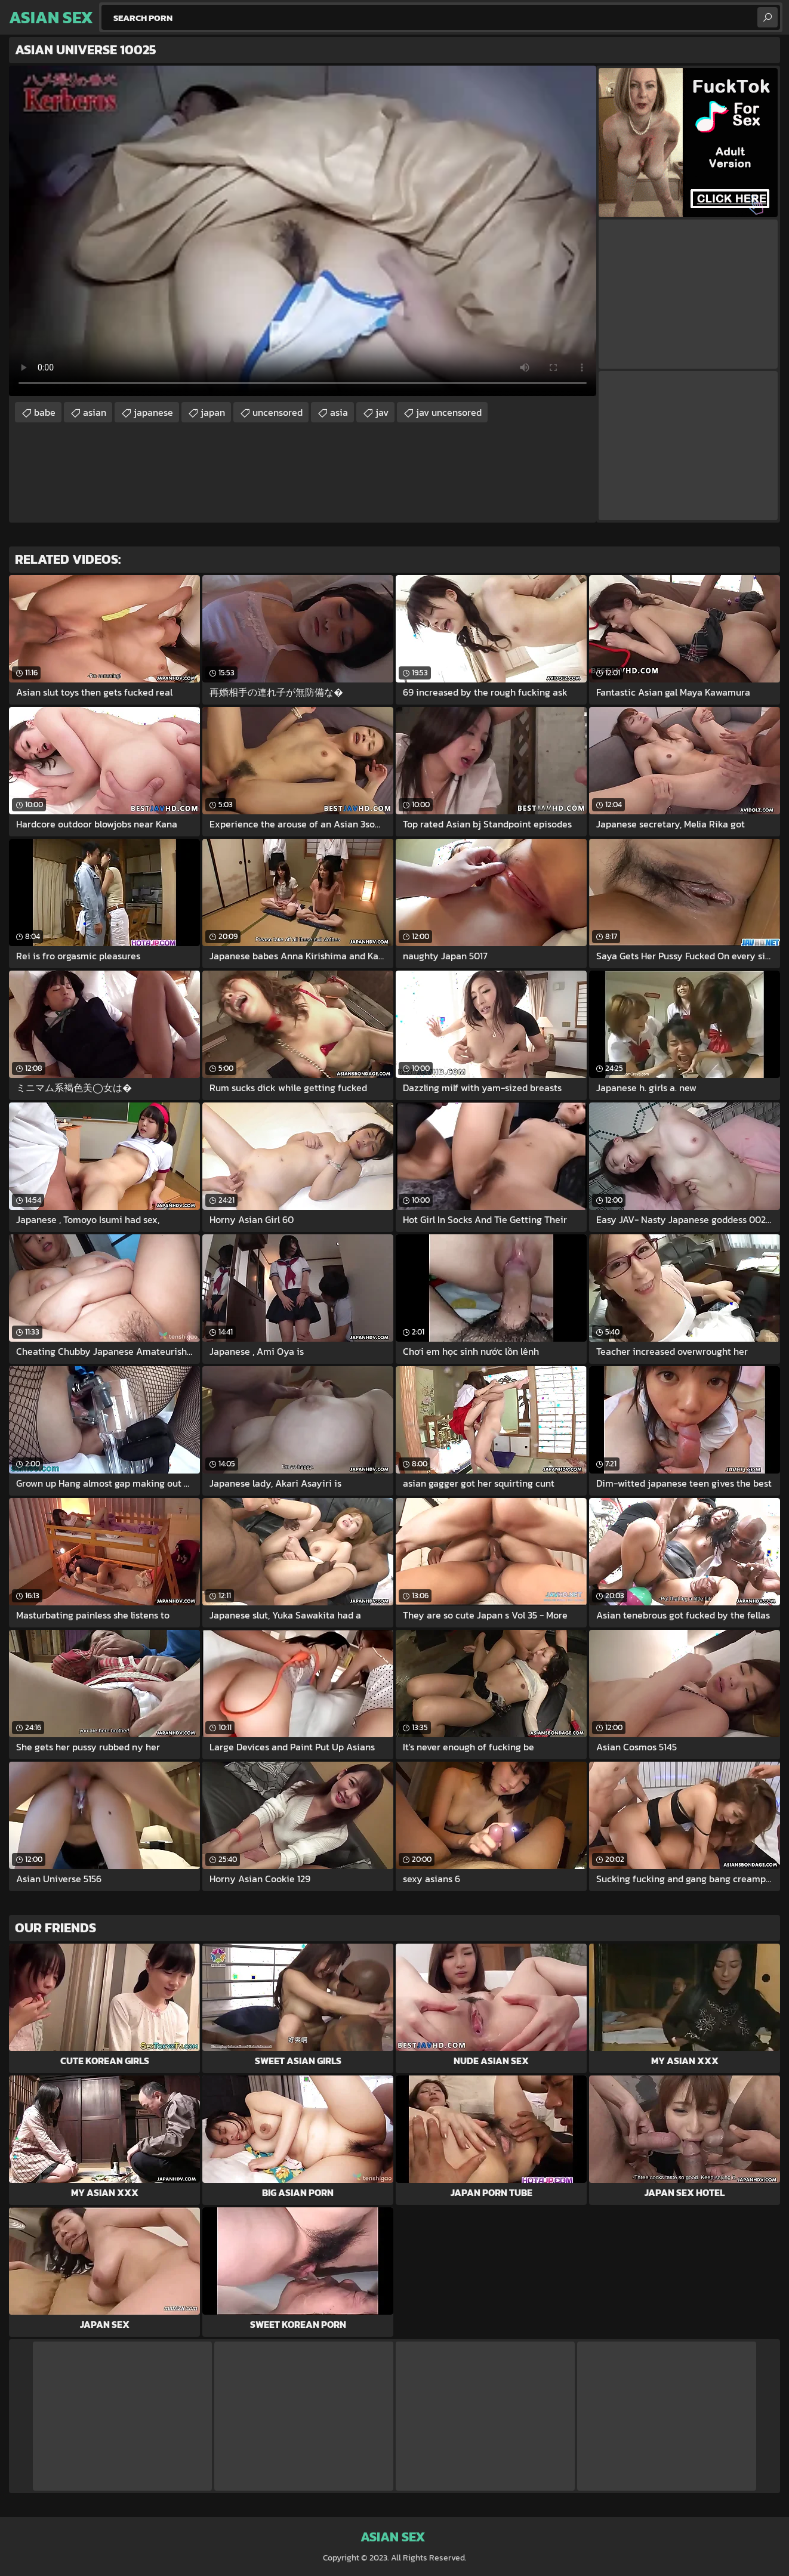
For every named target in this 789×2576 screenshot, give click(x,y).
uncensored (277, 412)
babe (45, 412)
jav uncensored (449, 412)
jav (382, 412)
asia (339, 412)
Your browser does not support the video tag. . (302, 231)
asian (94, 412)
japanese (153, 412)
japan (213, 412)
